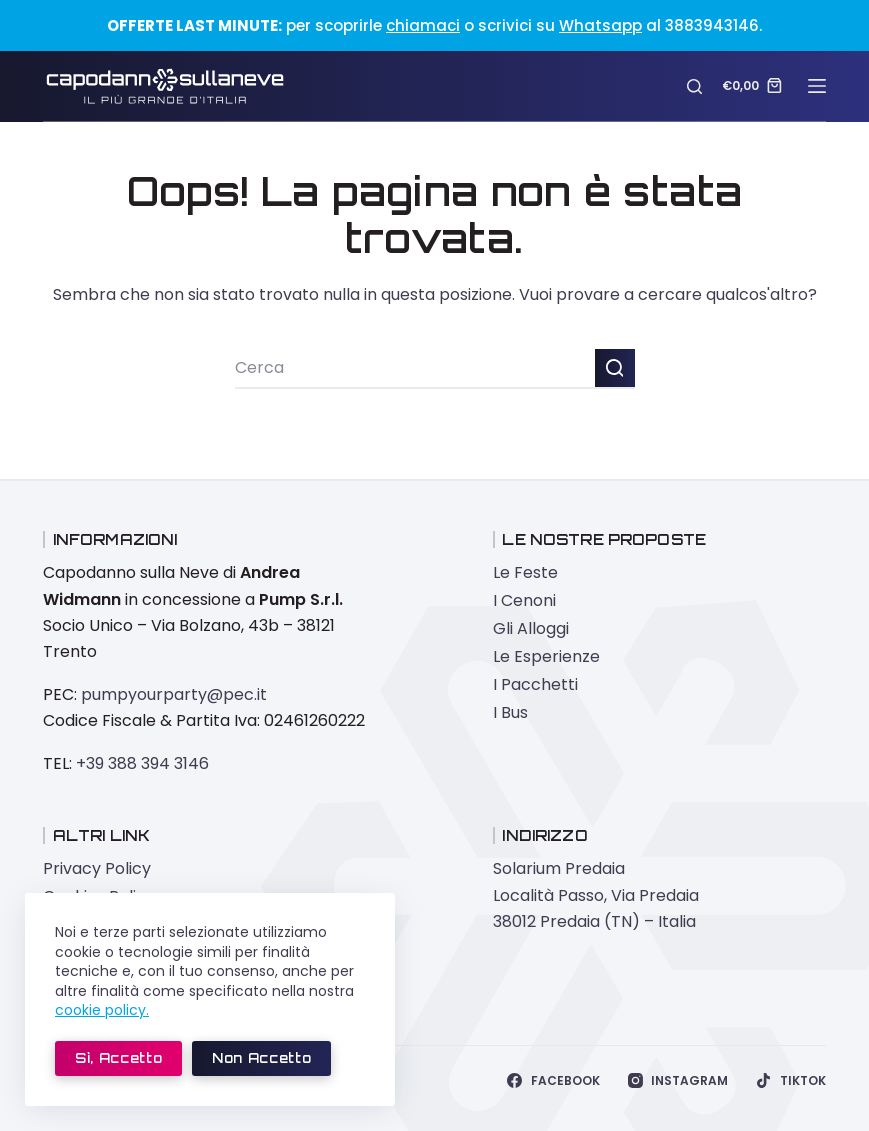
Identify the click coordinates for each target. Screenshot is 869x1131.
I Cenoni (524, 600)
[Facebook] (553, 1081)
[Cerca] (694, 86)
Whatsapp (600, 25)
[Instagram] (678, 1081)
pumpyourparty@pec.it (174, 694)
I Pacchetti (535, 684)
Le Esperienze (546, 656)
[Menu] (817, 86)
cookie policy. (102, 1010)
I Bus (510, 712)
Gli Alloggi (531, 628)
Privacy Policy (97, 868)
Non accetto (261, 1058)
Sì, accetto (118, 1058)
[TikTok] (790, 1081)
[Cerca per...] (415, 369)
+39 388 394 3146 (142, 763)
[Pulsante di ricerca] (615, 369)
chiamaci (423, 25)
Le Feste (525, 572)
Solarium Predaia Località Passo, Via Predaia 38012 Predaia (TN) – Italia (596, 895)
